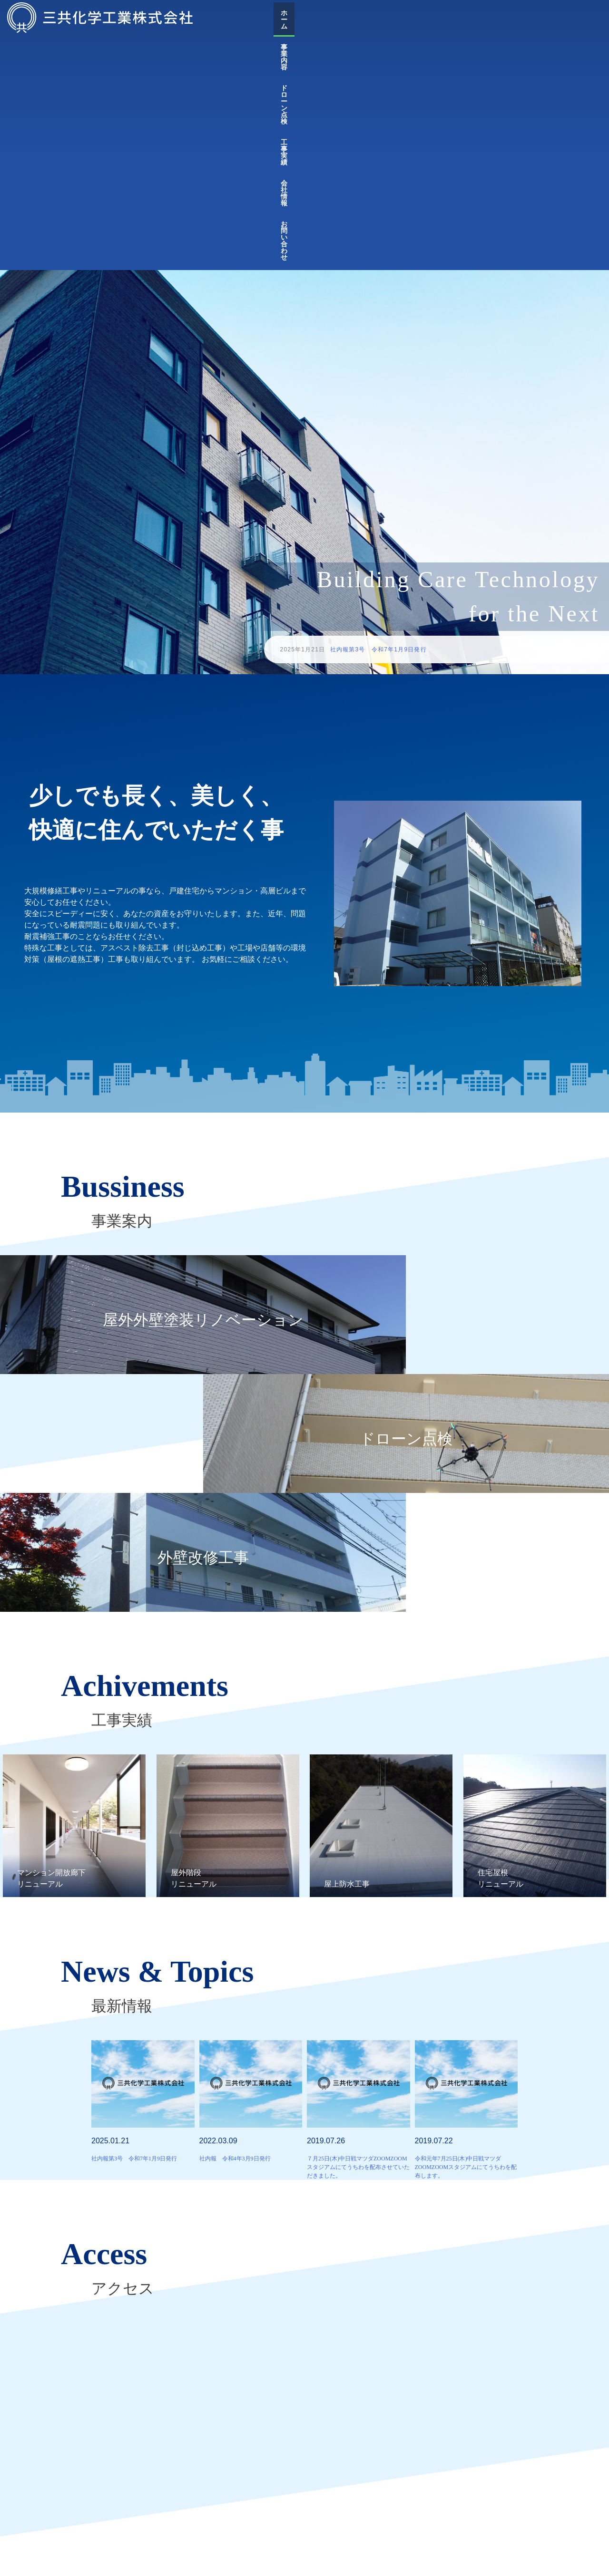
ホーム (361, 18)
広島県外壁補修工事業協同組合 (355, 2471)
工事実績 (493, 18)
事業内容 (398, 18)
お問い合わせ (582, 18)
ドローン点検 (446, 18)
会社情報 (534, 18)
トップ (135, 2558)
